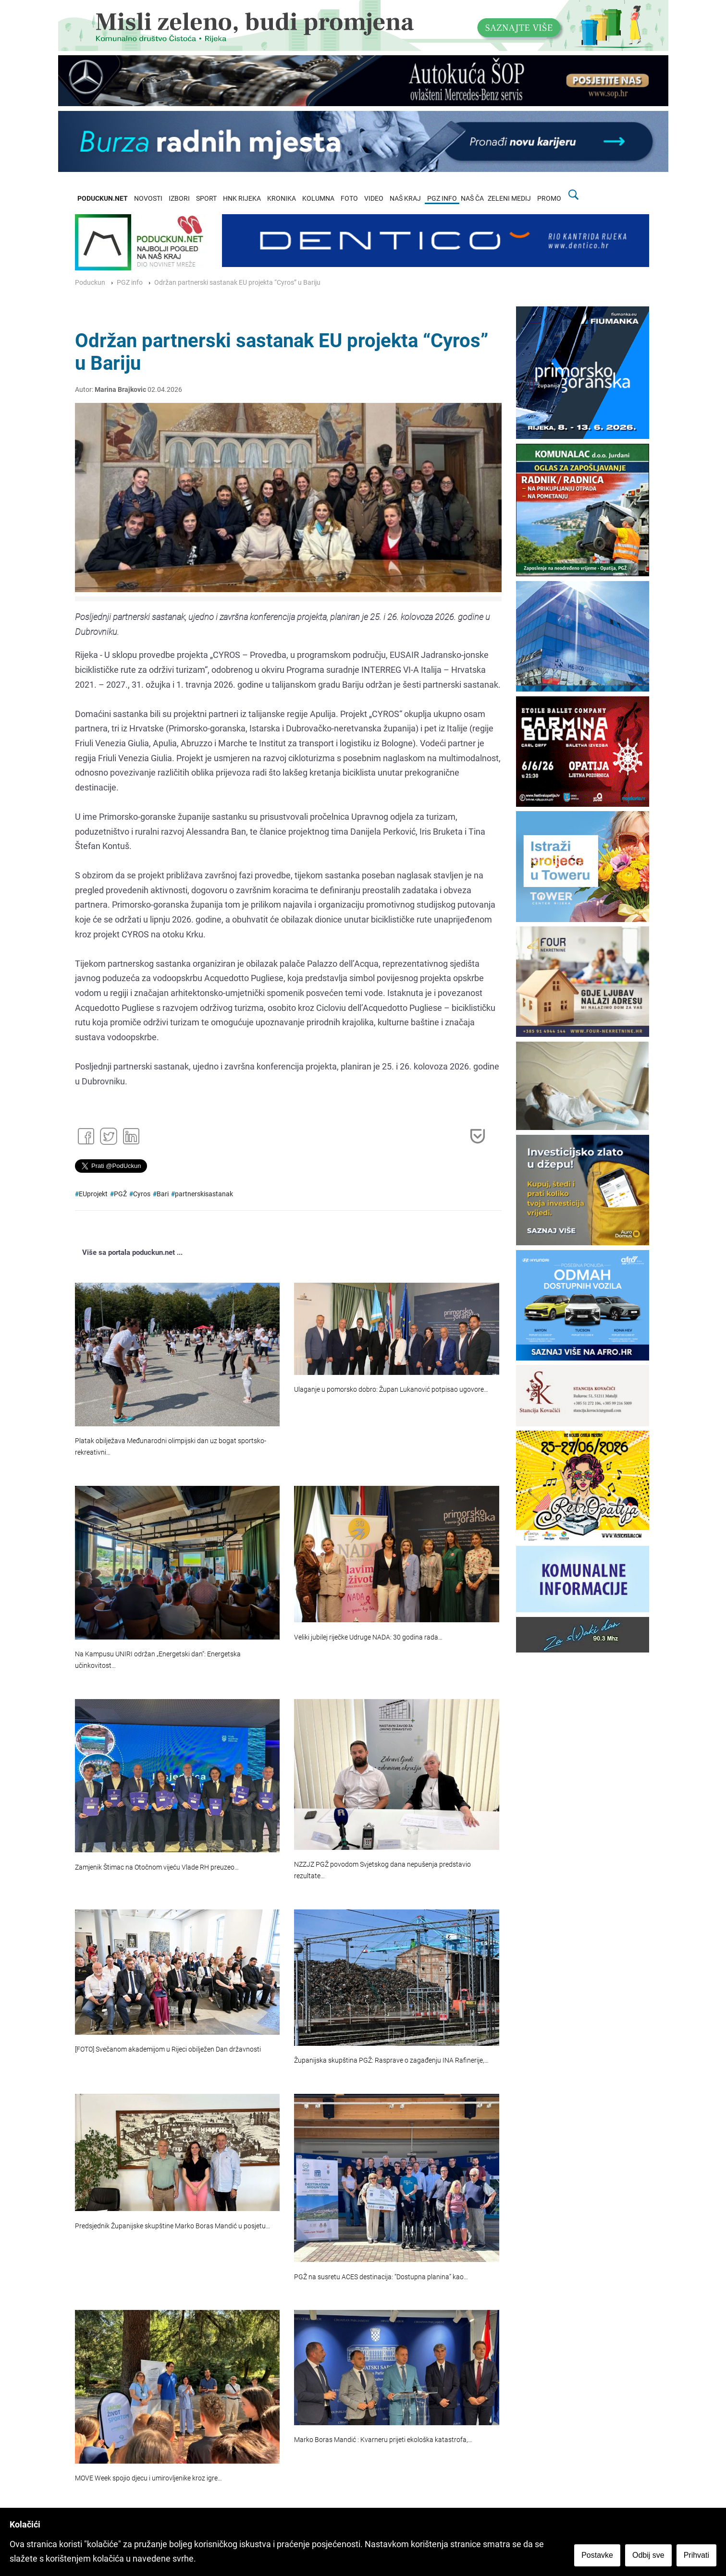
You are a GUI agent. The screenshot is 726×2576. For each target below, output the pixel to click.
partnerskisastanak (204, 1194)
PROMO (549, 198)
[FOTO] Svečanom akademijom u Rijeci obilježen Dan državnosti (168, 2049)
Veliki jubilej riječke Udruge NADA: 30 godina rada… (368, 1637)
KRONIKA (281, 198)
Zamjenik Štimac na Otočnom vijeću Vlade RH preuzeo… (157, 1867)
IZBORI (179, 198)
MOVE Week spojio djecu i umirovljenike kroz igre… (148, 2478)
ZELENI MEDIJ (509, 198)
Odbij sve (648, 2555)
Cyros (141, 1194)
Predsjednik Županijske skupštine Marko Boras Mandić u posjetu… (172, 2226)
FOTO (349, 198)
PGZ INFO (442, 198)
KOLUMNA (318, 198)
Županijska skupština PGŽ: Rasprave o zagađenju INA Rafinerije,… (391, 2060)
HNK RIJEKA (242, 198)
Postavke (597, 2555)
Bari (163, 1194)
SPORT (206, 198)
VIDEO (373, 198)
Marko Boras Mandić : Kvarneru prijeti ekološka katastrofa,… (383, 2440)
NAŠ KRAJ (405, 198)
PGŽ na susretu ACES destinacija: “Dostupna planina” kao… (381, 2277)
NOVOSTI (148, 198)
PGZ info (130, 283)
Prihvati (696, 2555)
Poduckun (90, 283)
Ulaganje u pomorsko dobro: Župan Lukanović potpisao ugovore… (391, 1389)
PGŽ (120, 1194)
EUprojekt (93, 1194)
